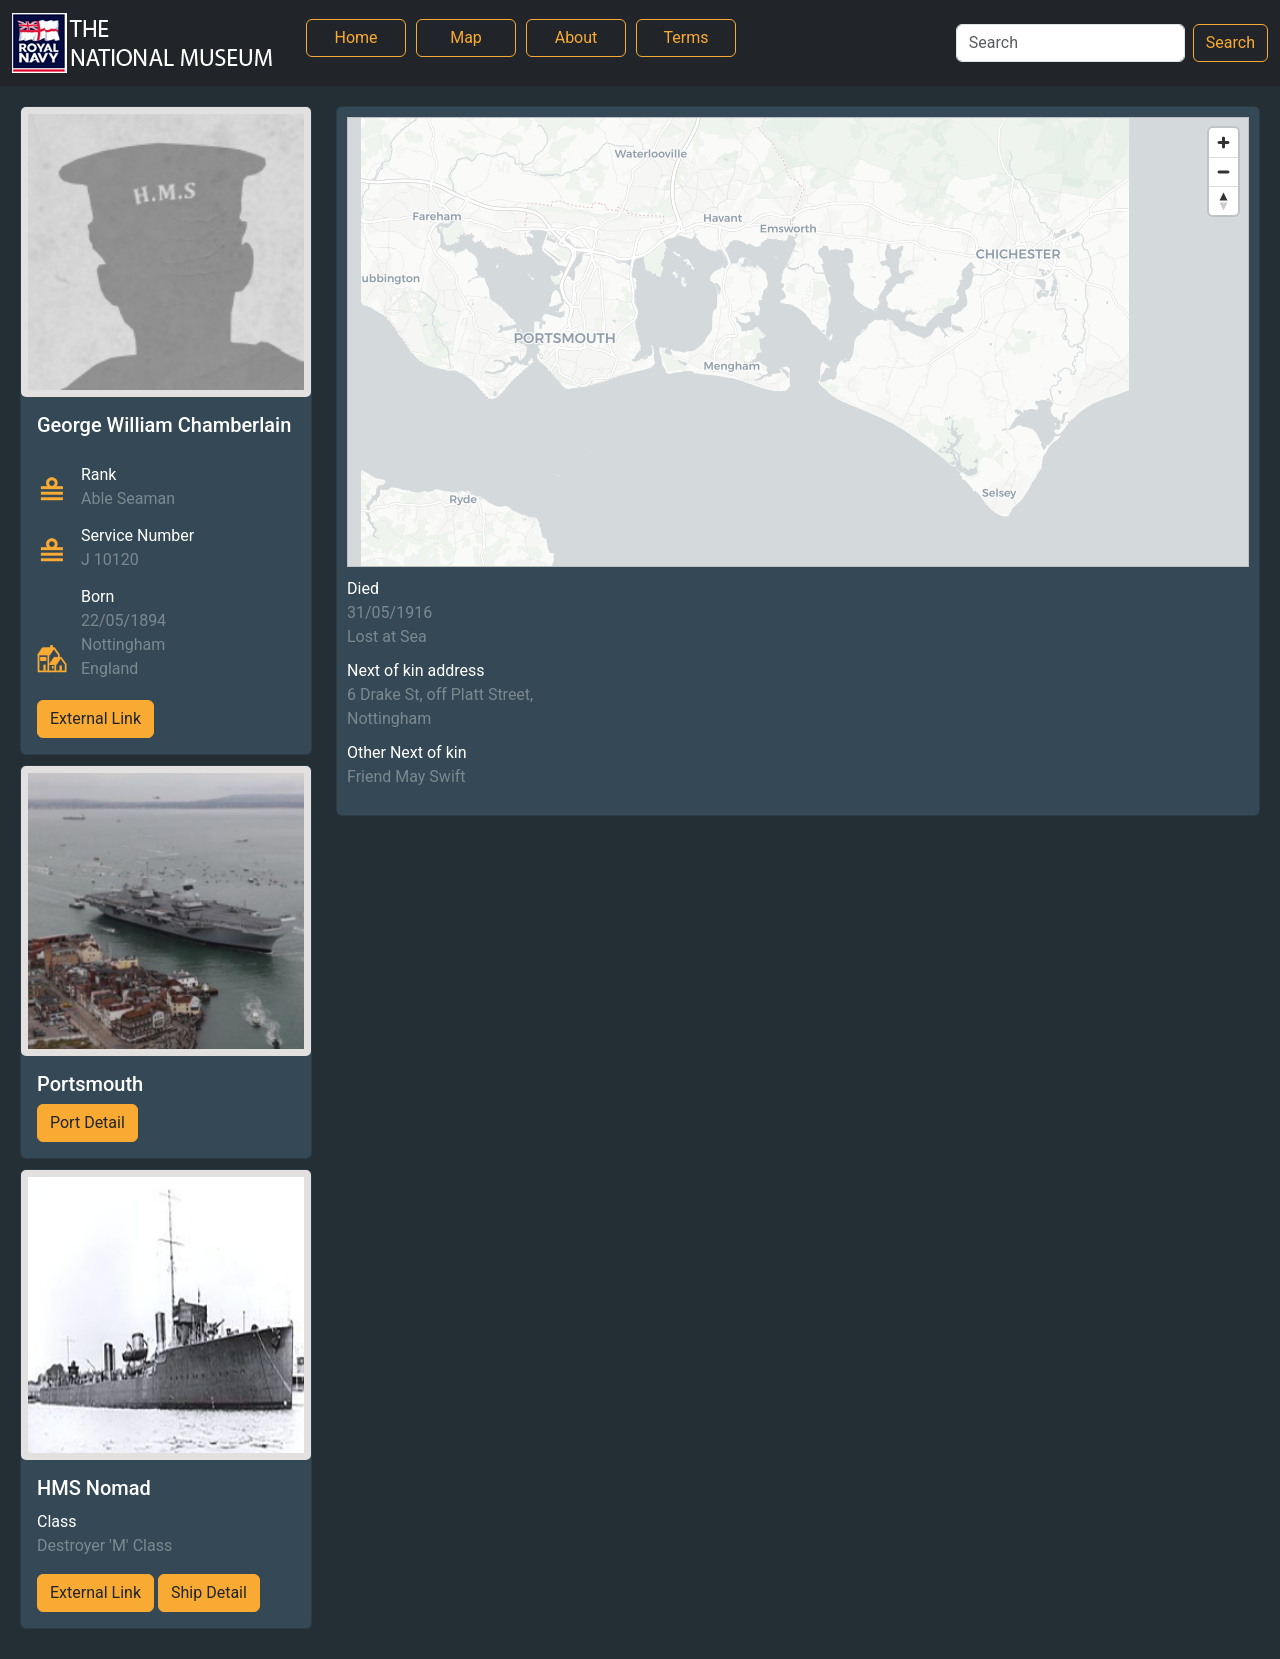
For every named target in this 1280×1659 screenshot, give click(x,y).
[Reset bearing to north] (1223, 200)
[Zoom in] (1223, 142)
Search (1230, 42)
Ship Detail (209, 1592)
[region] (798, 342)
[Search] (1070, 43)
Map (466, 37)
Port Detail (87, 1122)
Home (355, 37)
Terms (686, 37)
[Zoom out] (1223, 171)
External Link (95, 718)
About (576, 37)
